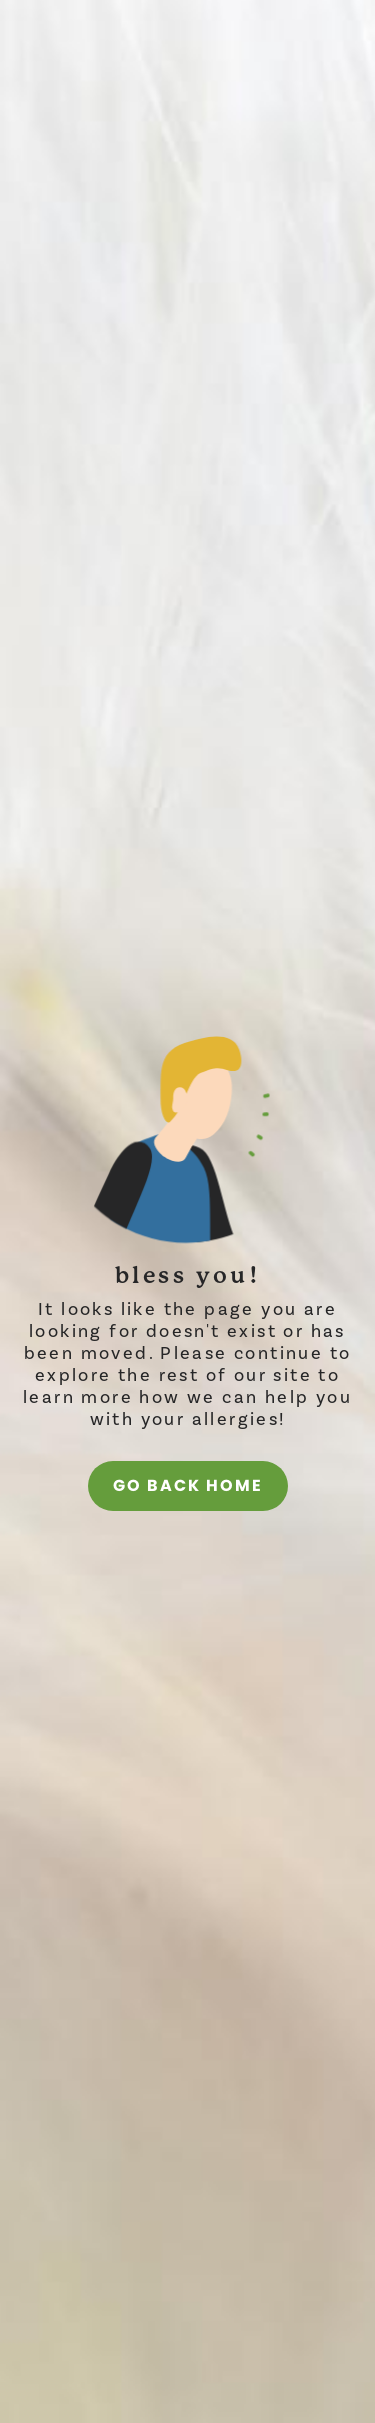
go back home (188, 1485)
